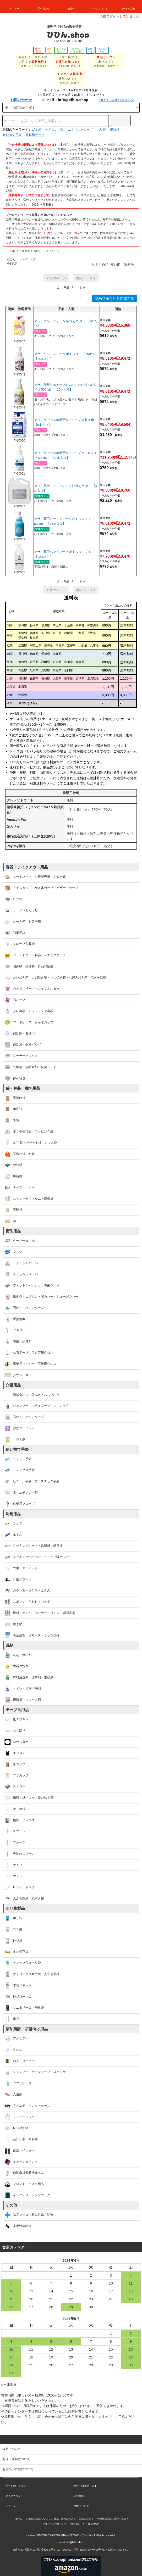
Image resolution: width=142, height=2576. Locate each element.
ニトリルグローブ (80, 129)
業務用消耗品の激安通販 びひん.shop (73, 2535)
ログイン (113, 16)
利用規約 (75, 2523)
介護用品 (24, 250)
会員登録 (78, 2495)
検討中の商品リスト (85, 2485)
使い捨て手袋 (12, 135)
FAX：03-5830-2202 (113, 99)
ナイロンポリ (54, 129)
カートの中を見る (15, 2485)
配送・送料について (65, 2518)
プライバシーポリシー (55, 2523)
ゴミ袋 (36, 129)
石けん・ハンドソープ (46, 250)
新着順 (129, 264)
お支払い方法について (38, 2518)
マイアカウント (14, 2495)
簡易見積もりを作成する (114, 298)
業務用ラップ (35, 135)
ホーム (18, 2518)
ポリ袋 (101, 129)
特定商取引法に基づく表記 (111, 2518)
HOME (12, 250)
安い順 (115, 264)
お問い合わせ (18, 99)
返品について (86, 2518)
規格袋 (114, 129)
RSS (88, 2523)
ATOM (96, 2523)
